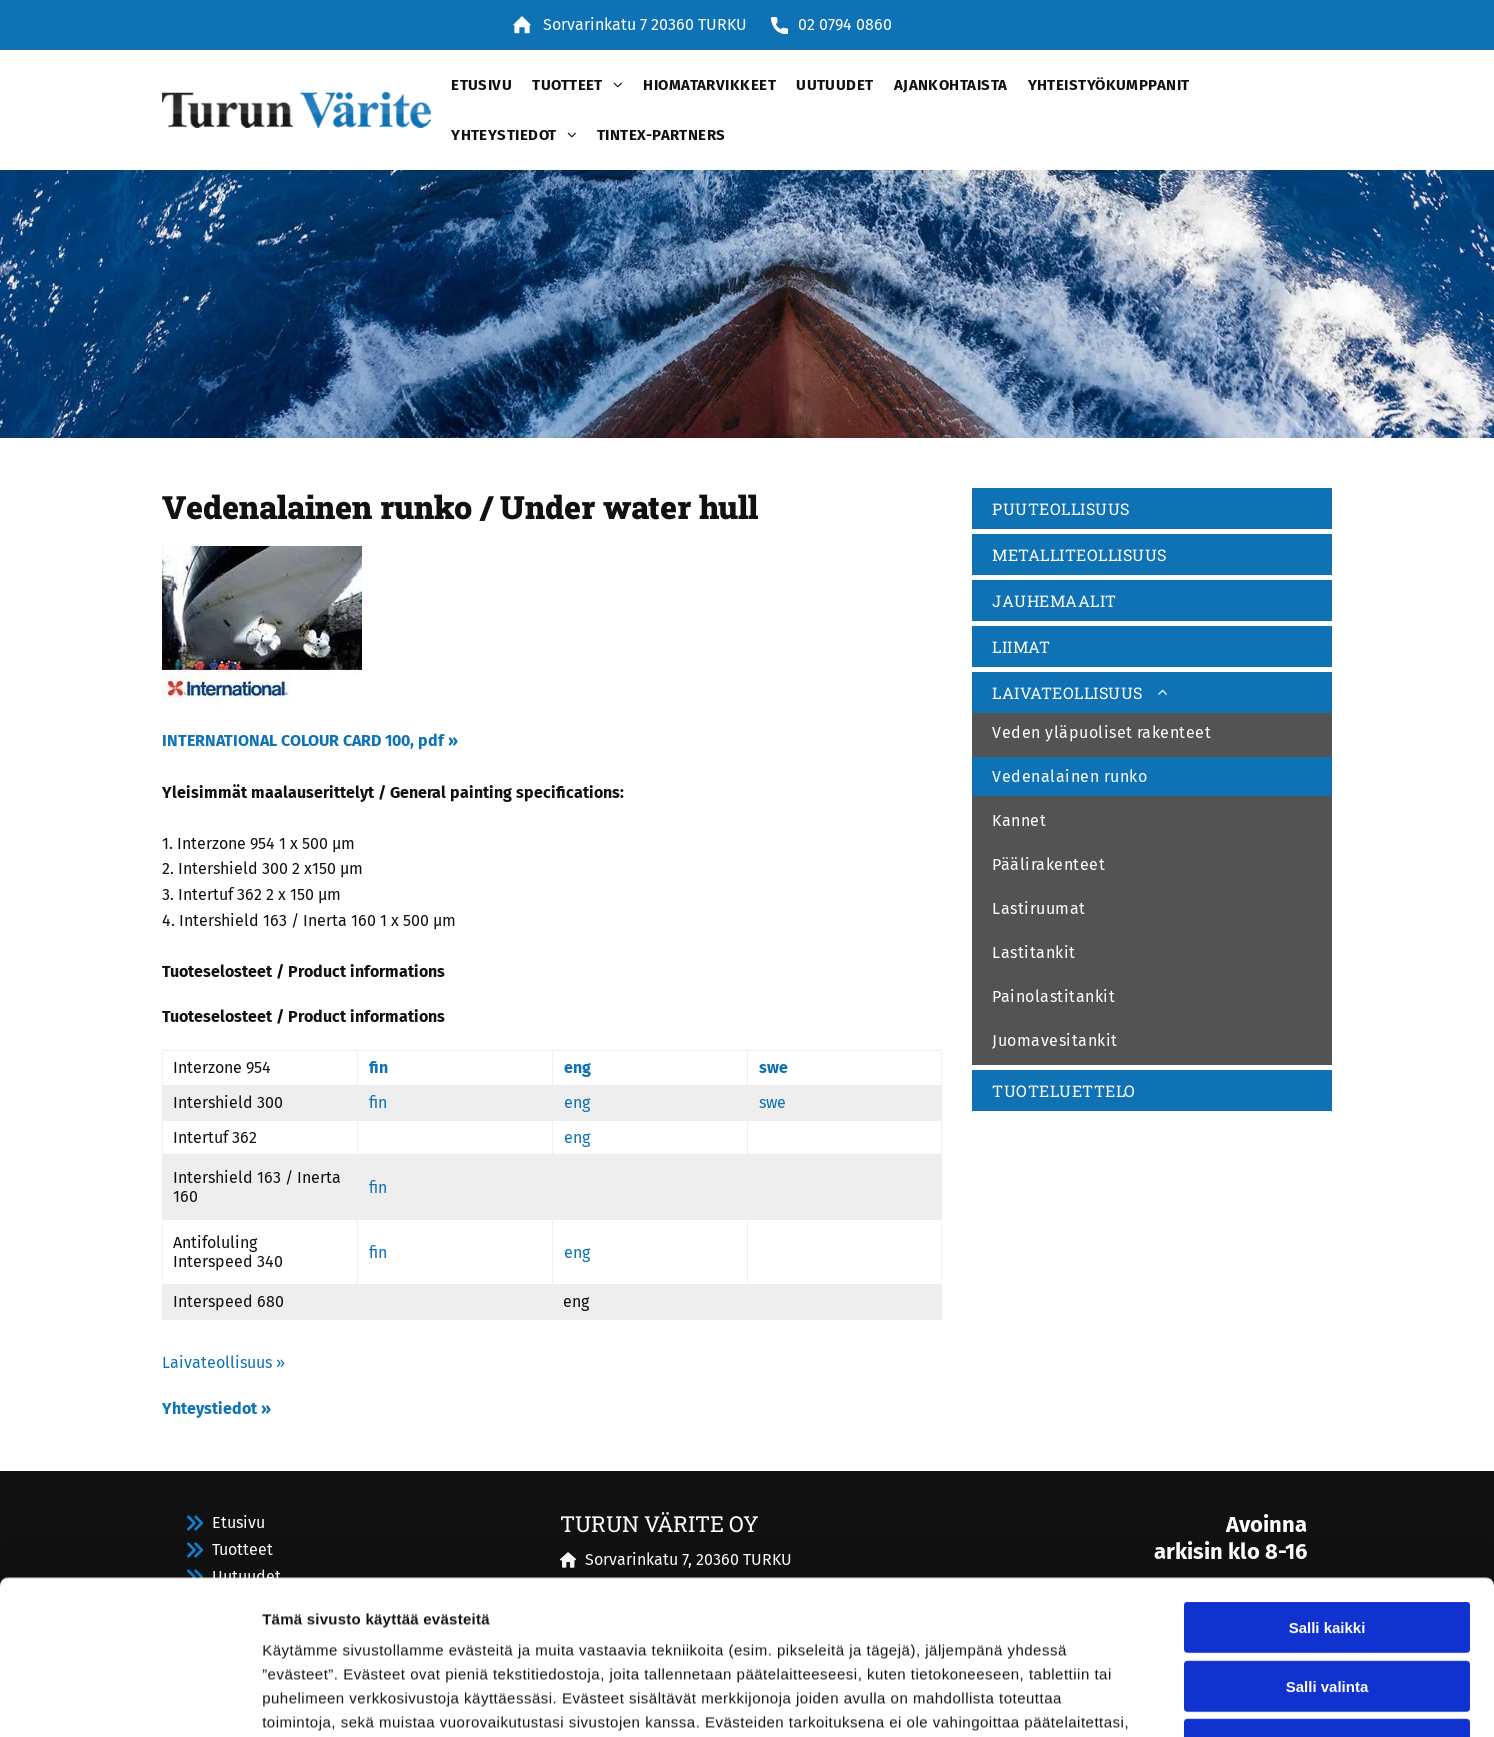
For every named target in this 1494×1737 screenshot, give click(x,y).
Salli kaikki (1327, 1473)
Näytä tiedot (1069, 1697)
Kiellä (1327, 1590)
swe (773, 1067)
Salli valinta (1327, 1532)
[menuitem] (471, 85)
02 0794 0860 (845, 24)
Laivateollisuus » (223, 1362)
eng (577, 1067)
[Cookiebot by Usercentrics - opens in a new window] (129, 1698)
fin (378, 1067)
